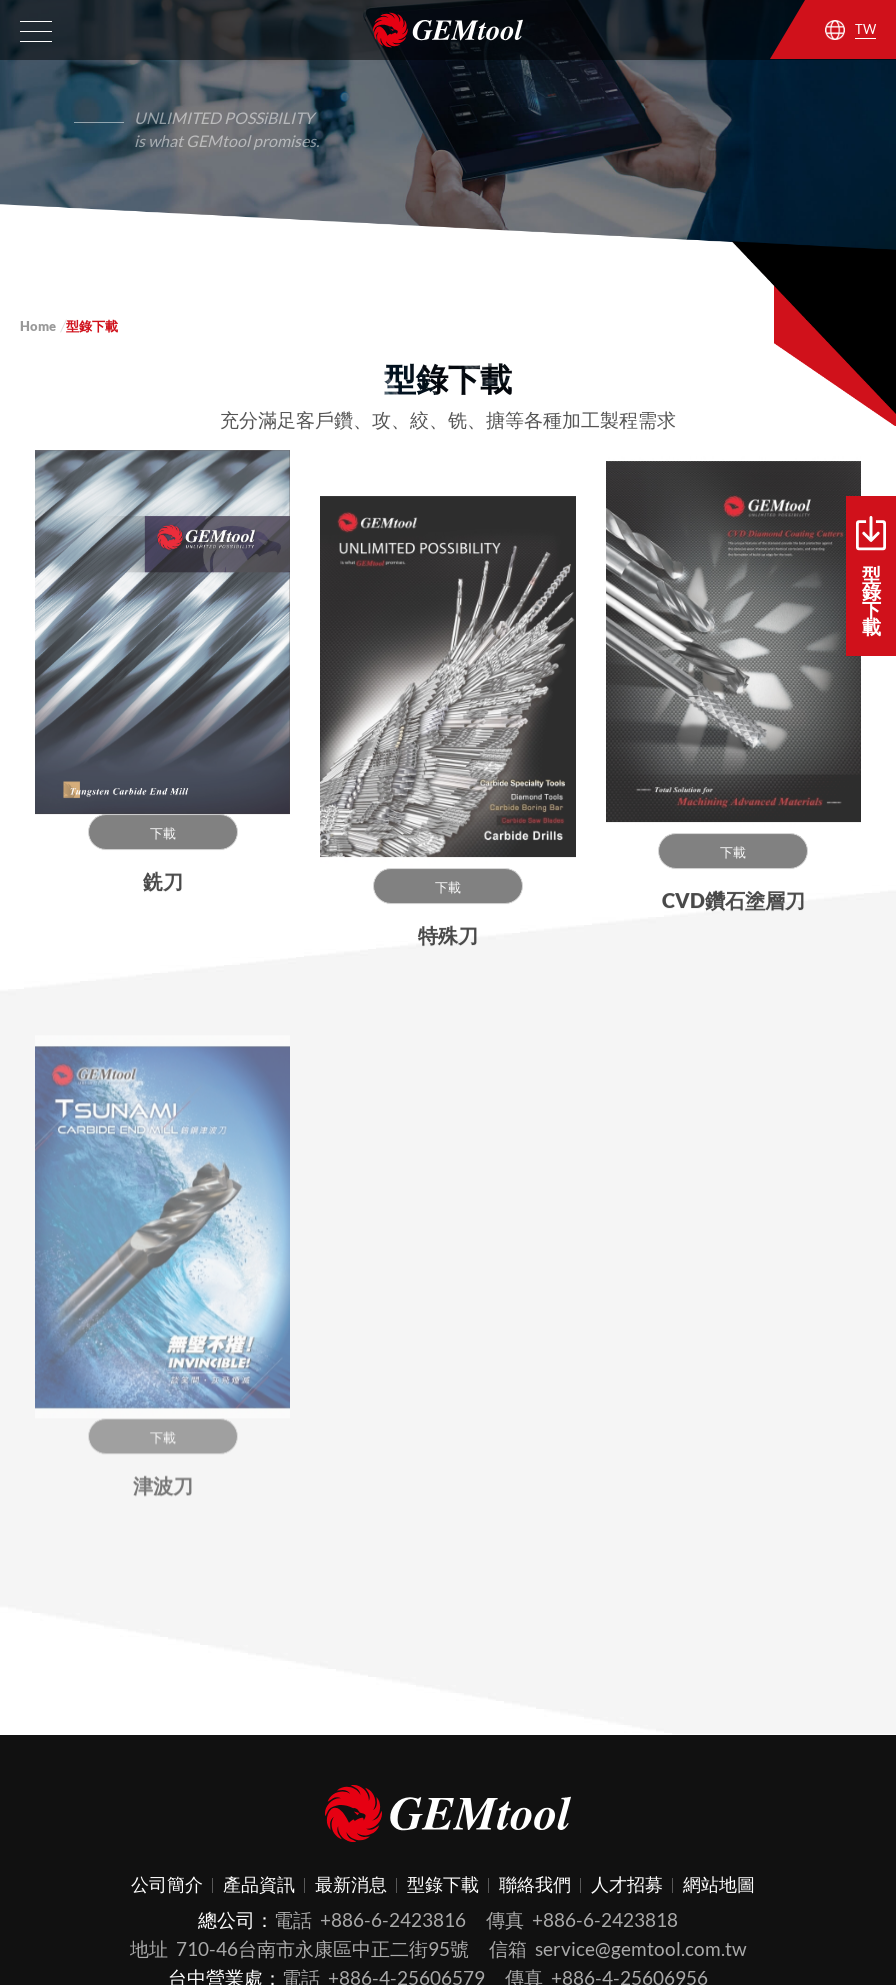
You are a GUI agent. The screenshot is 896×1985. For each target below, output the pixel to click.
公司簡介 (167, 1884)
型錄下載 (871, 577)
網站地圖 (719, 1884)
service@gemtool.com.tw (641, 1948)
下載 (163, 839)
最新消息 (351, 1884)
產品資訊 (259, 1884)
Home (38, 326)
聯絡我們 (535, 1884)
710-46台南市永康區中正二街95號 (322, 1948)
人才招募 (627, 1884)
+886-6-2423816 (393, 1919)
